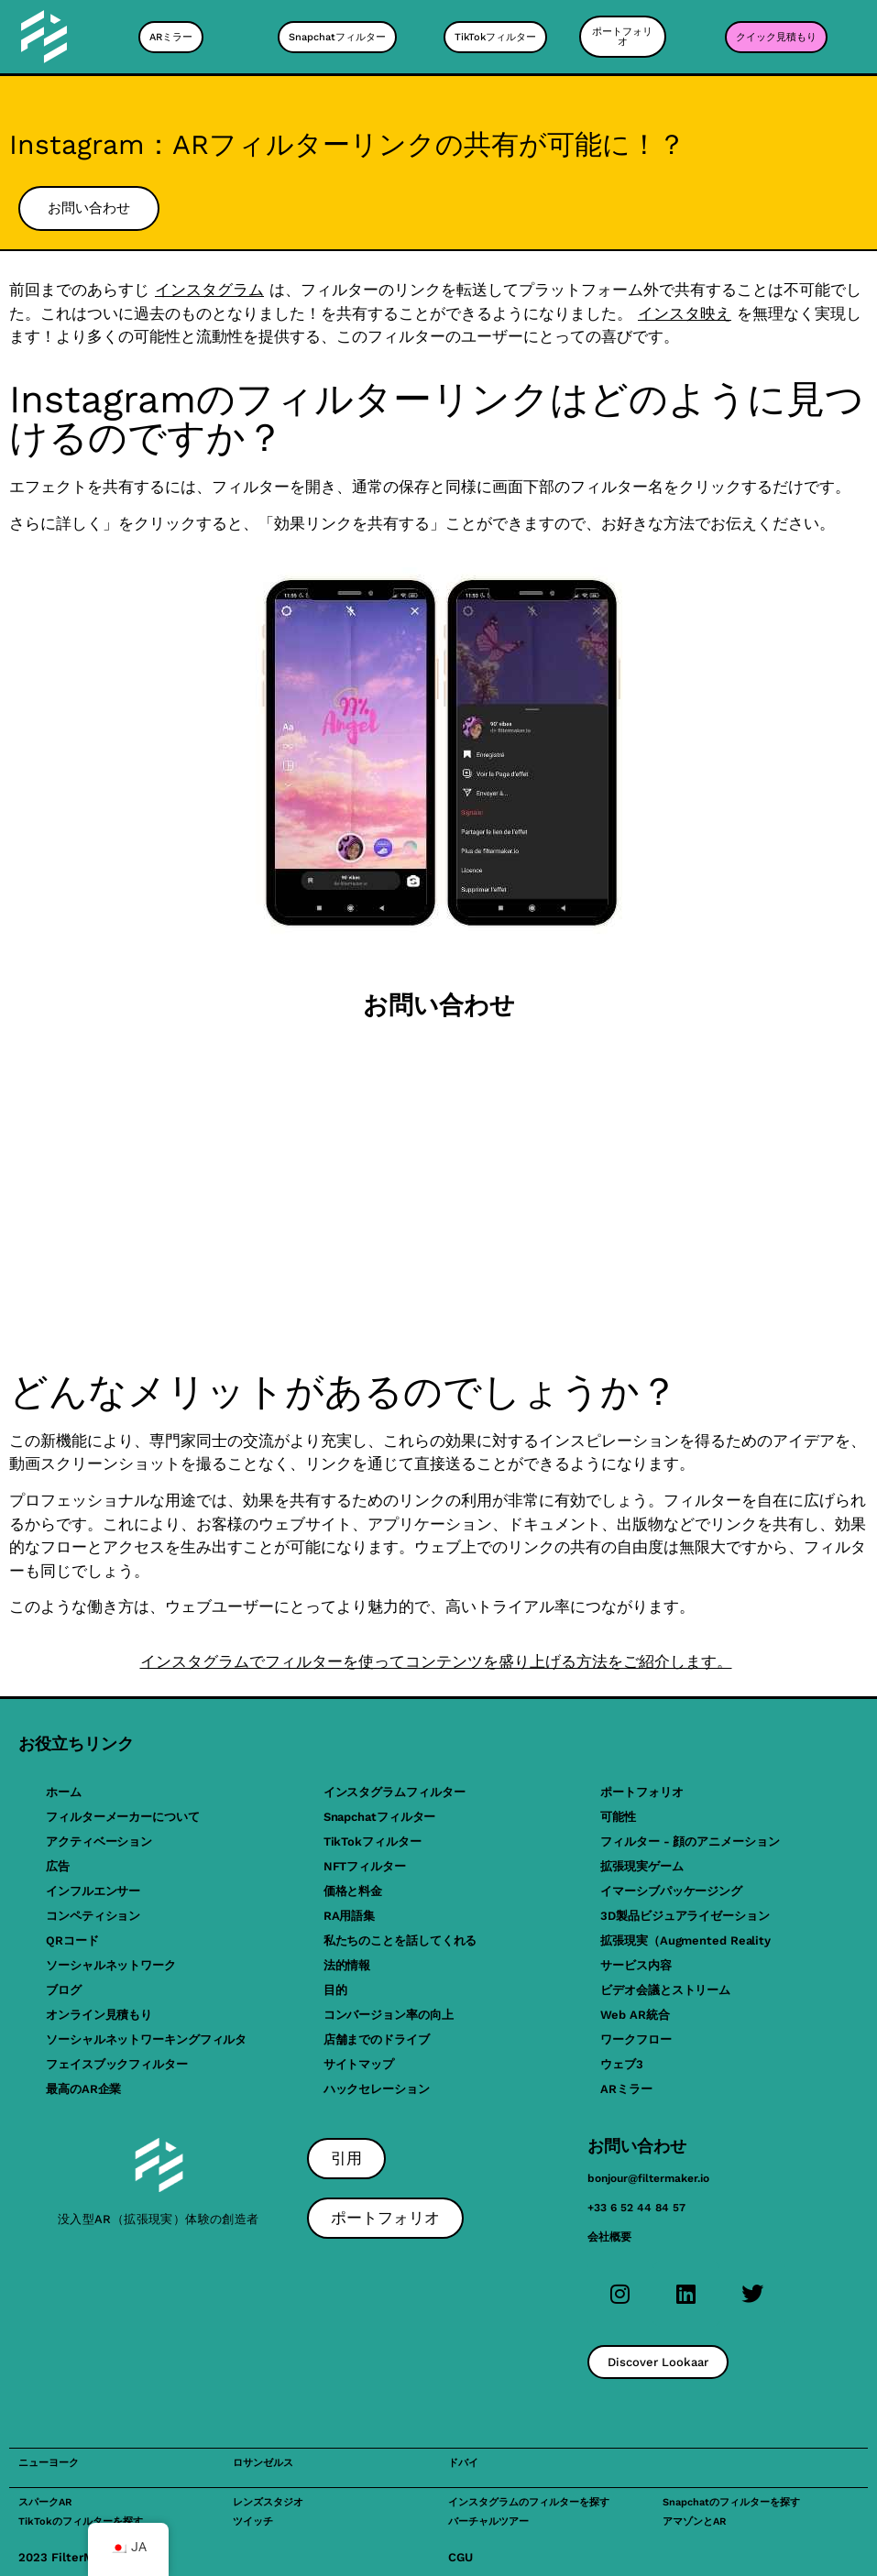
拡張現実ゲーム (641, 1866)
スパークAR (44, 2502)
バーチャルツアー (488, 2521)
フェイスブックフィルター (117, 2064)
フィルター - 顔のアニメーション (689, 1841)
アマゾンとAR (694, 2521)
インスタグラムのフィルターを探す (528, 2502)
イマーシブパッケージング (671, 1891)
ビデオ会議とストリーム (665, 1990)
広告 (58, 1866)
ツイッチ (253, 2521)
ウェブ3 (621, 2064)
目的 (335, 1990)
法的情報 (347, 1965)
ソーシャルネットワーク (111, 1965)
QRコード (72, 1940)
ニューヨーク (48, 2463)
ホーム (64, 1792)
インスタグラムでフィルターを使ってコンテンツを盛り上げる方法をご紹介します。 (436, 1661)
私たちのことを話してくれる (400, 1940)
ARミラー (626, 2089)
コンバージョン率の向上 (388, 2015)
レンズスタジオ (268, 2502)
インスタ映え (684, 313)
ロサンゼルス (263, 2463)
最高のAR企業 (83, 2089)
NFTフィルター (364, 1866)
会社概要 (609, 2237)
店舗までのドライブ (376, 2039)
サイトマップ (358, 2064)
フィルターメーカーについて (123, 1817)
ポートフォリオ (641, 1792)
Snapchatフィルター (379, 1817)
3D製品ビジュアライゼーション (685, 1916)
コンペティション (93, 1916)
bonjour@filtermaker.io (648, 2178)
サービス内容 (635, 1965)
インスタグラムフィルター (394, 1792)
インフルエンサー (93, 1891)
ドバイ (463, 2463)
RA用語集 (349, 1916)
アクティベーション (99, 1841)
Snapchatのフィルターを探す (731, 2502)
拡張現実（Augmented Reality (685, 1940)
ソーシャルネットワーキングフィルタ (146, 2039)
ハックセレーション (376, 2089)
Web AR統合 (634, 2015)
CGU (460, 2557)
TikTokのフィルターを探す (80, 2521)
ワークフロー (635, 2039)
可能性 (618, 1817)
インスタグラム (209, 289)
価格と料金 (353, 1891)
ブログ (64, 1990)
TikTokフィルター (372, 1841)
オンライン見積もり (99, 2015)
